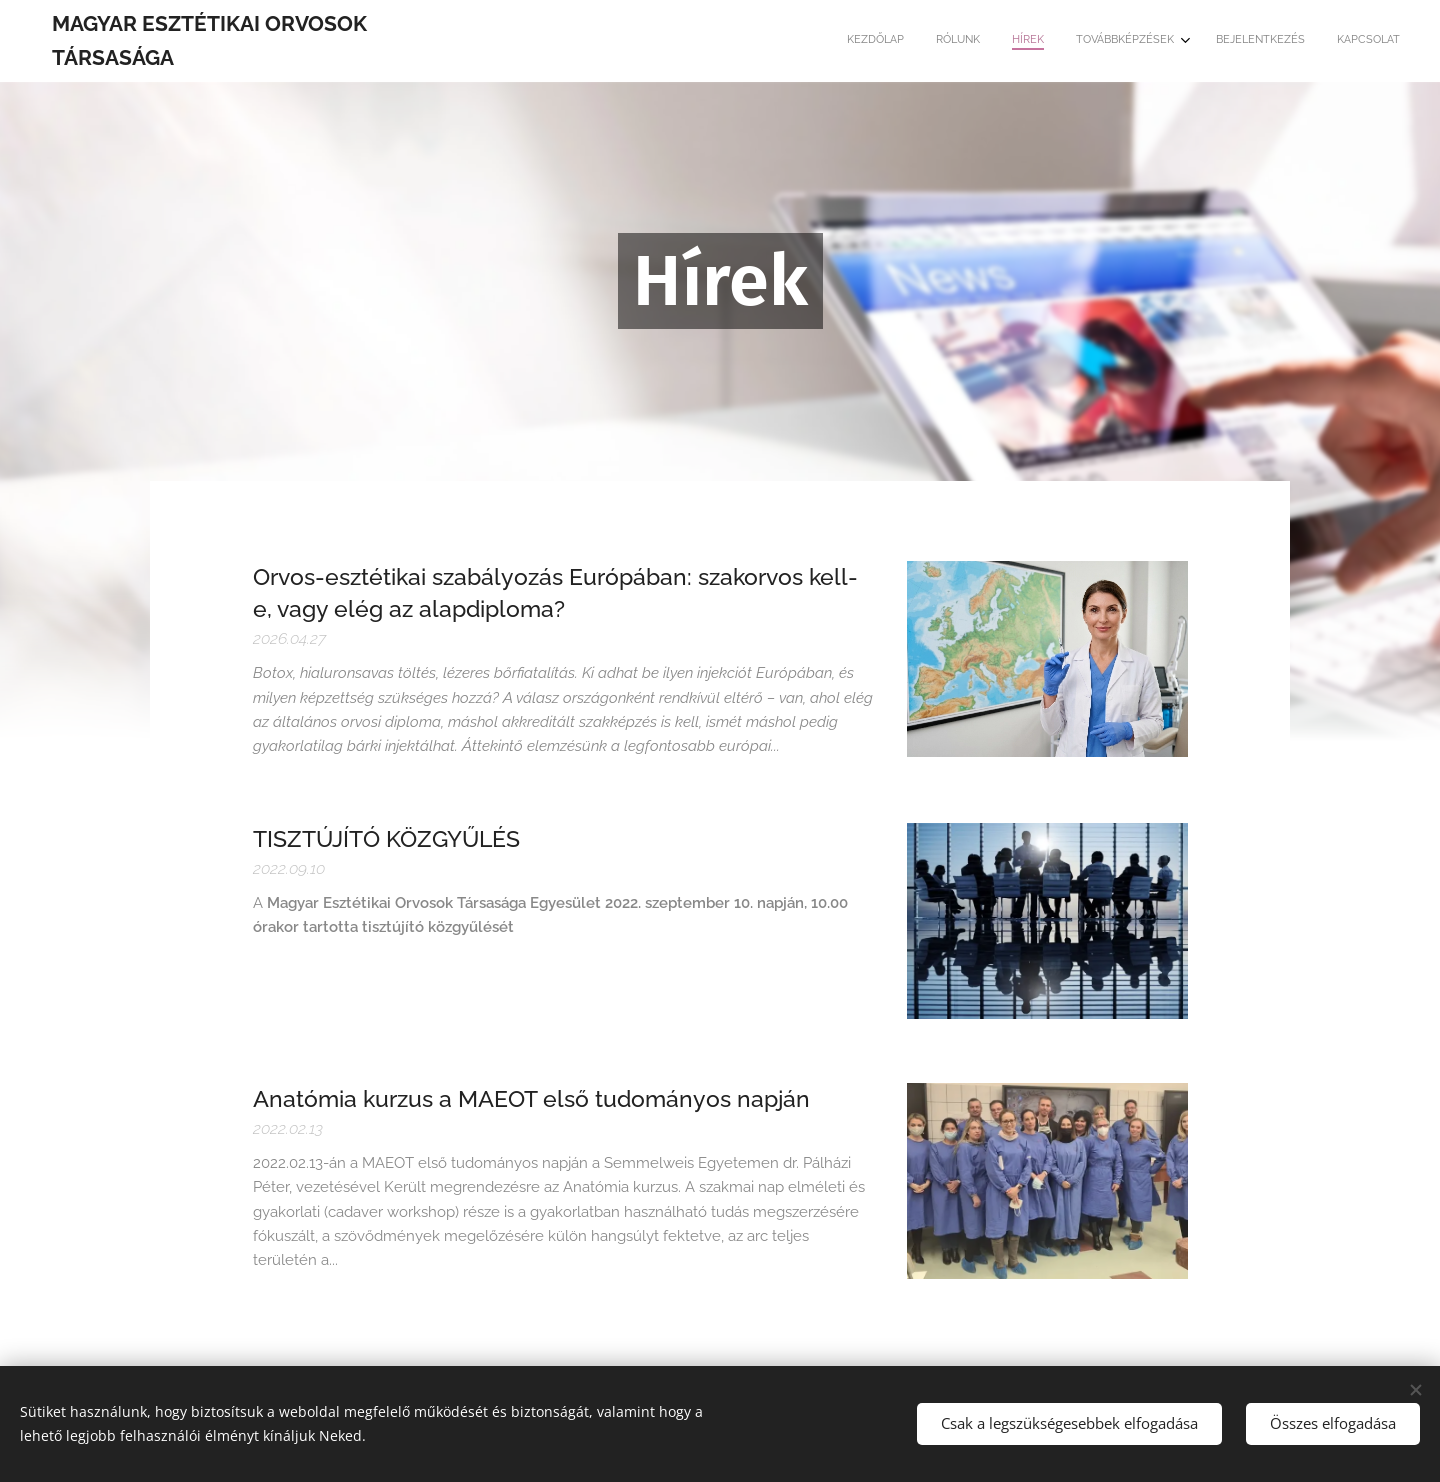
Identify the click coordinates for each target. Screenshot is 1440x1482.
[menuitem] (1235, 41)
